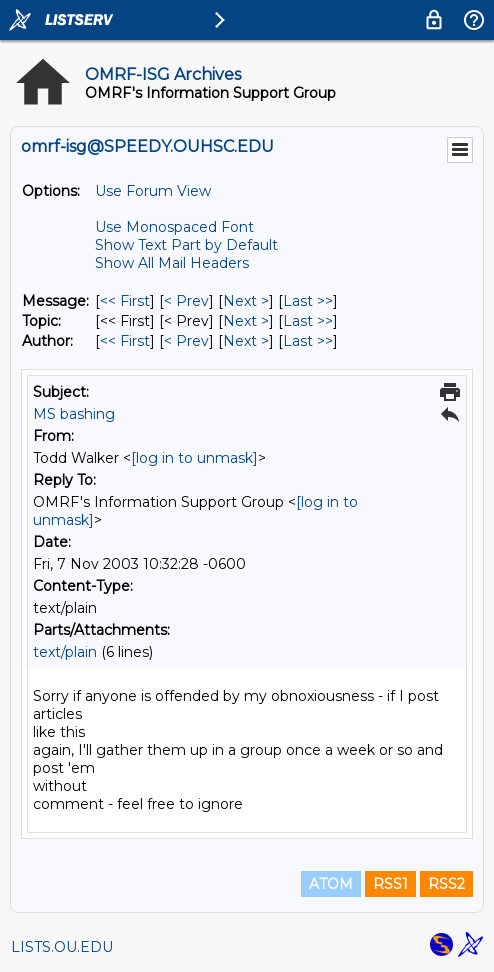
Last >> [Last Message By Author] (308, 341)
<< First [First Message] (125, 301)
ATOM (331, 884)
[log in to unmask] (194, 458)
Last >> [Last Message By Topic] (308, 321)
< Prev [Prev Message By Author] (186, 341)
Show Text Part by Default (186, 245)
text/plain (65, 652)
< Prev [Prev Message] (186, 301)
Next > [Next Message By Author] (246, 341)
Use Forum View (153, 191)
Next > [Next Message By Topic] (246, 321)
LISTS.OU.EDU (62, 947)
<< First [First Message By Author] (125, 341)
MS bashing (74, 414)
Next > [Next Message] (246, 301)
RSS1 (390, 884)
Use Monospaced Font (174, 227)
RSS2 (446, 884)
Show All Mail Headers (172, 263)
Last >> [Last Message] (308, 301)
